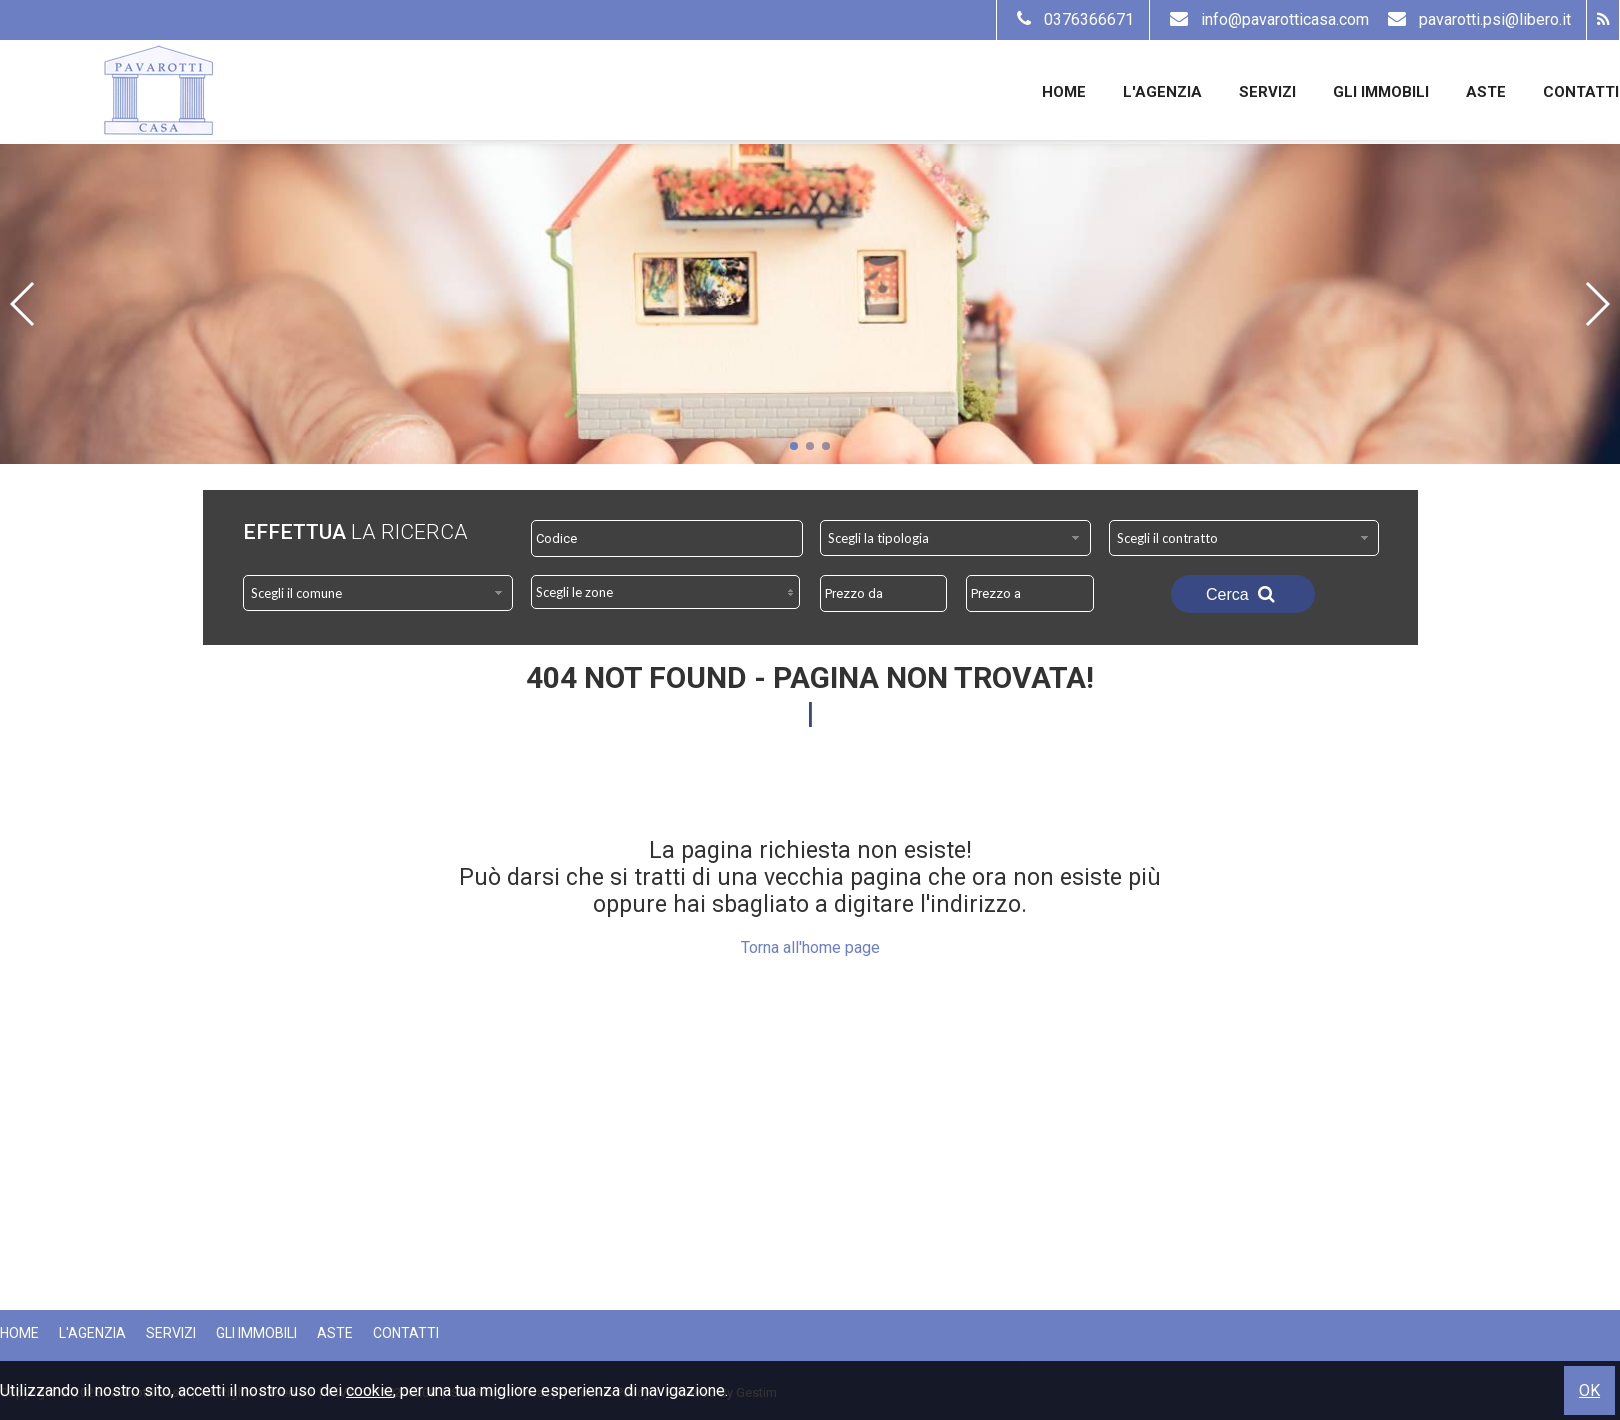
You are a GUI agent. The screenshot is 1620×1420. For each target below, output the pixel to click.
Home (1064, 92)
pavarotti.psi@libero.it (1477, 19)
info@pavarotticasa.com (1269, 19)
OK (1589, 1390)
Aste (1486, 92)
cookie (369, 1390)
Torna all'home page (810, 947)
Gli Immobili (1381, 92)
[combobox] (955, 538)
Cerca (1243, 594)
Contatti (1581, 92)
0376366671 (1073, 19)
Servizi (1267, 92)
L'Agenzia (1162, 92)
